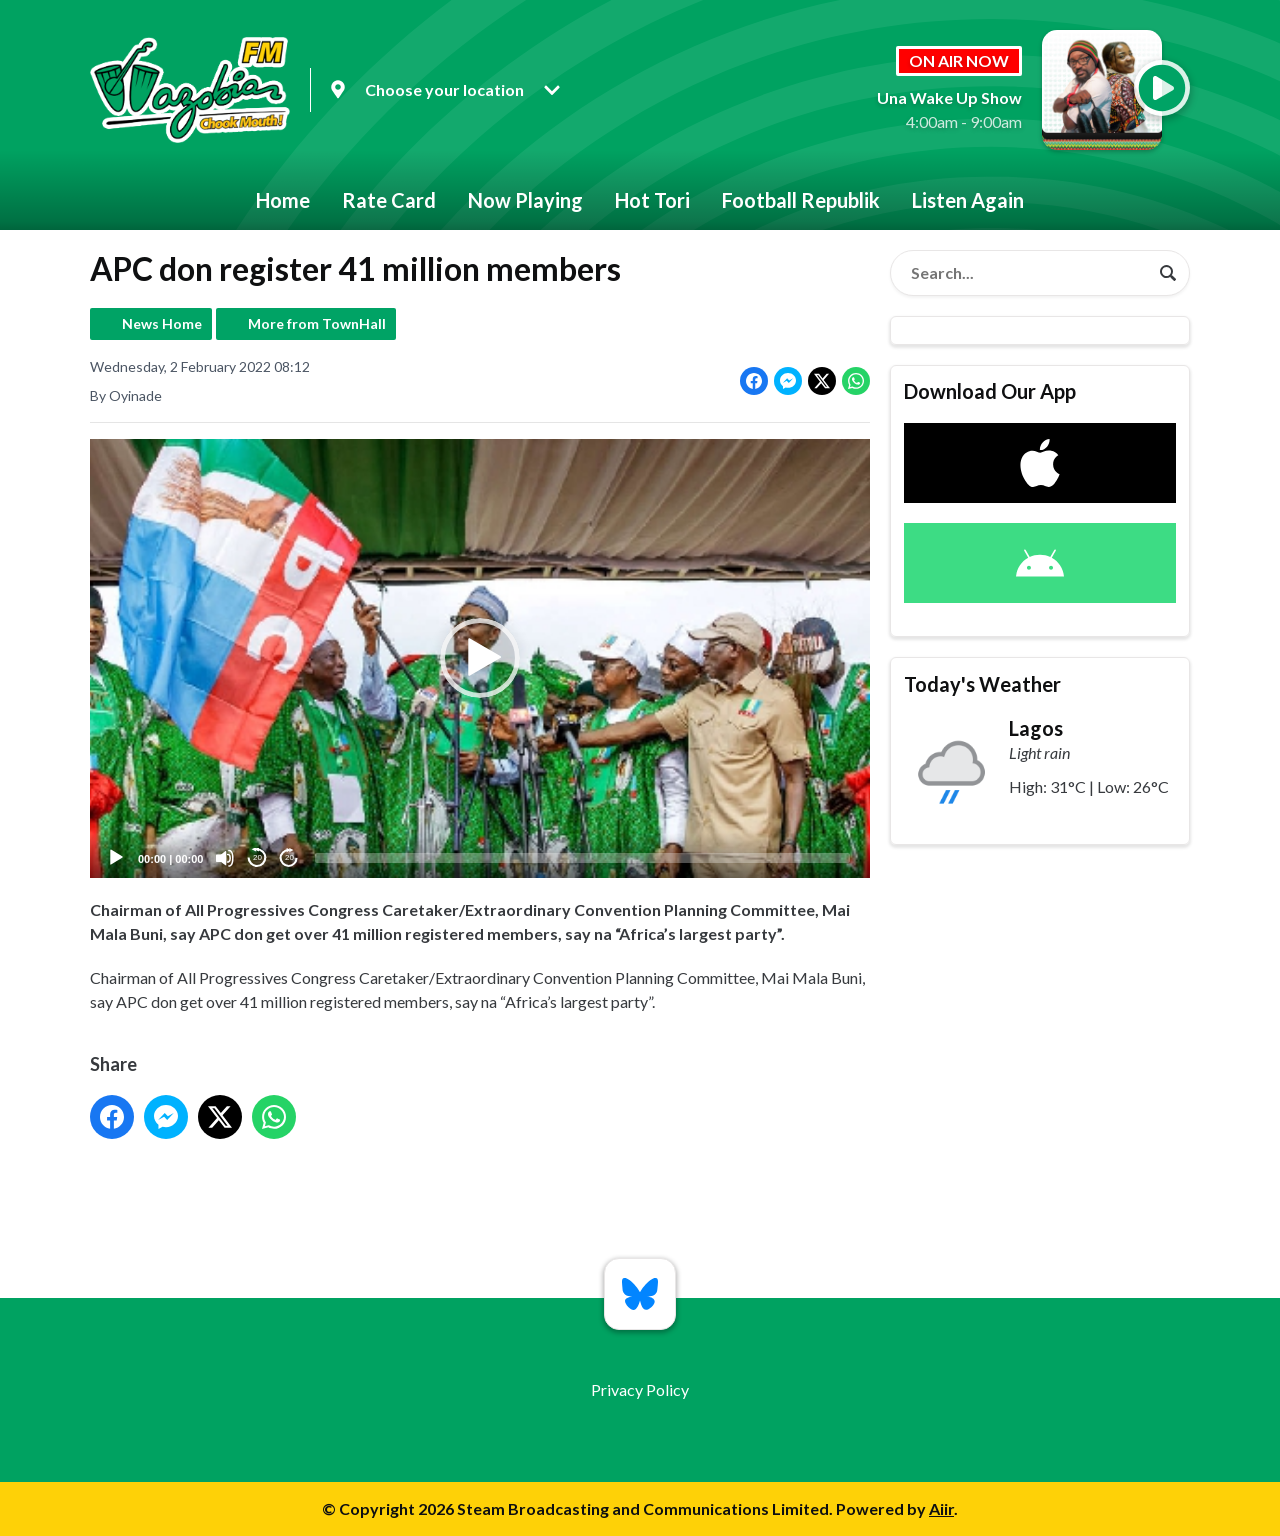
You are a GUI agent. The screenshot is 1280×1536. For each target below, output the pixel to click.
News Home (162, 323)
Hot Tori (652, 200)
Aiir (941, 1508)
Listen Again (968, 200)
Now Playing (525, 200)
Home (283, 200)
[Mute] (225, 858)
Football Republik (801, 200)
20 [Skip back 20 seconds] (257, 858)
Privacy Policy (640, 1389)
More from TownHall (317, 323)
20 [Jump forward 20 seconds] (289, 858)
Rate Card (389, 200)
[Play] (116, 858)
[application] (480, 658)
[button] (480, 659)
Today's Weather (982, 684)
